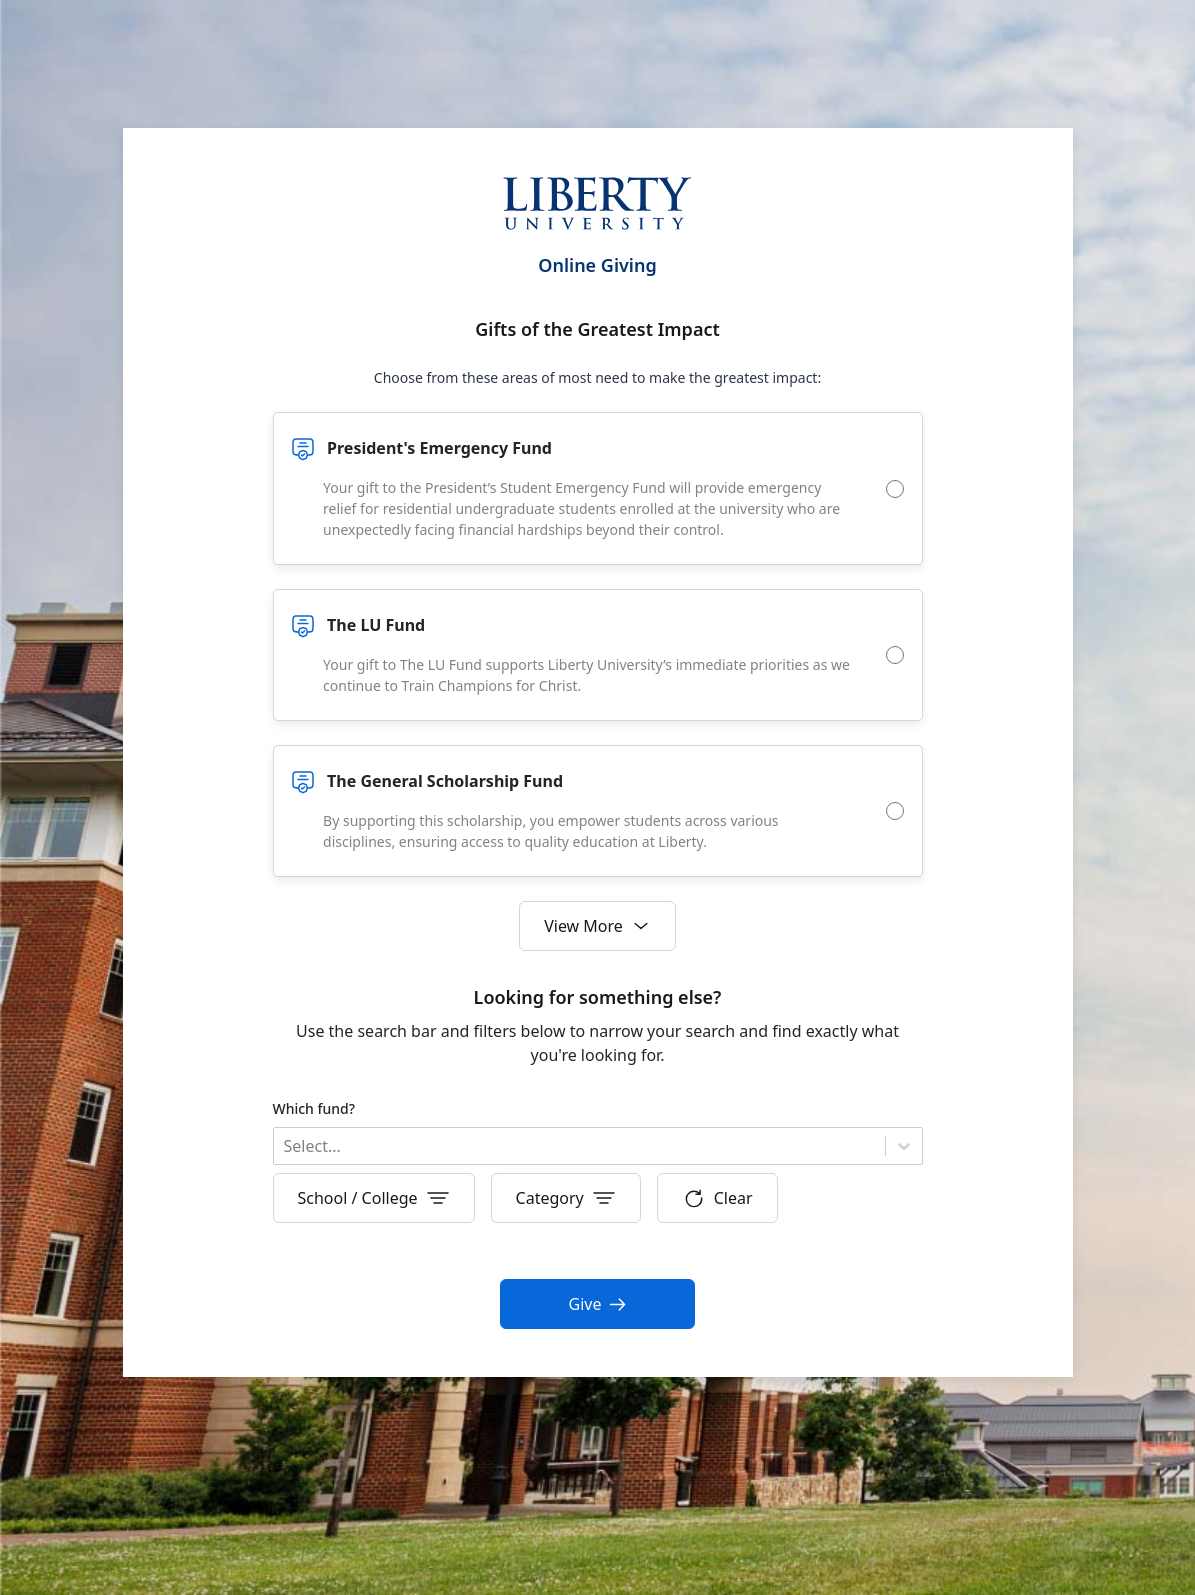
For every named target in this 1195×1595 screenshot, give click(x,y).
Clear (717, 1198)
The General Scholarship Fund (445, 781)
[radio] (895, 489)
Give (598, 1304)
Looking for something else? (598, 997)
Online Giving (597, 265)
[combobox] (286, 1146)
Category (566, 1198)
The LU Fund (376, 625)
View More (597, 926)
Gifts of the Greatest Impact (597, 329)
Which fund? (314, 1108)
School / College (374, 1198)
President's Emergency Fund (439, 448)
